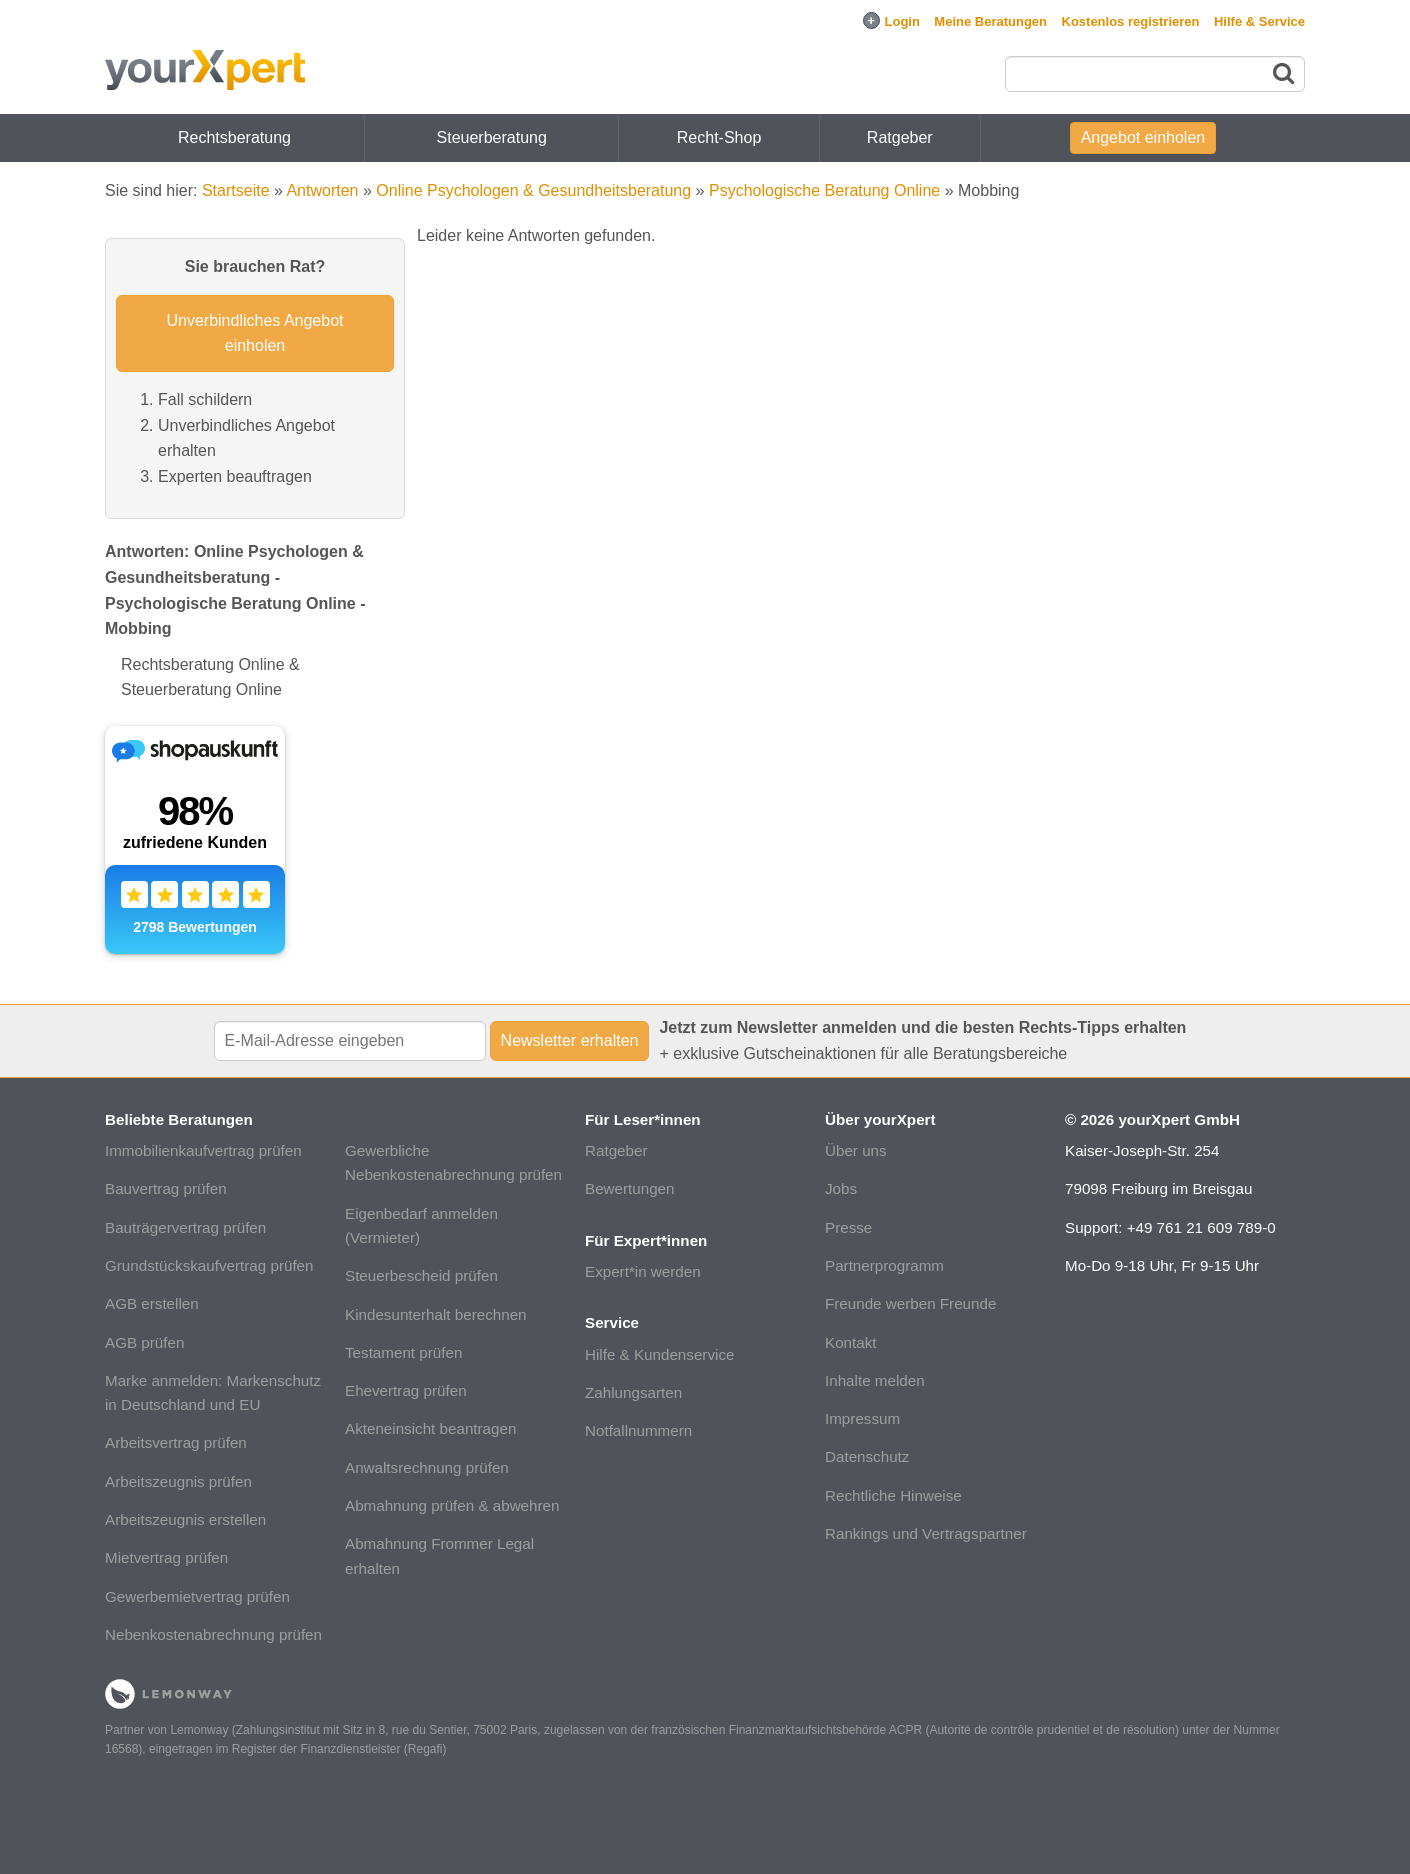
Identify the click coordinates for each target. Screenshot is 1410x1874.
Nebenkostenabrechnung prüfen (213, 1634)
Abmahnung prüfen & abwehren (452, 1505)
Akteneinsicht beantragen (430, 1428)
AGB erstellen (152, 1303)
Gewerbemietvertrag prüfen (197, 1596)
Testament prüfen (403, 1352)
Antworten (322, 190)
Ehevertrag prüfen (406, 1390)
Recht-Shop (719, 137)
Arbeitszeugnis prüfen (178, 1481)
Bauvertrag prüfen (166, 1188)
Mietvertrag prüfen (166, 1557)
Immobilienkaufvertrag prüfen (203, 1150)
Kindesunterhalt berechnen (436, 1314)
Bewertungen (630, 1188)
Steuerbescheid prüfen (421, 1275)
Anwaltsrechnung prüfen (427, 1467)
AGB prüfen (144, 1342)
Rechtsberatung (234, 137)
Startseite (236, 190)
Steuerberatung (492, 137)
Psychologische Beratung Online (824, 190)
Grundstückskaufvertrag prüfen (209, 1265)
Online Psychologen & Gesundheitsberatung (533, 190)
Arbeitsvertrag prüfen (176, 1442)
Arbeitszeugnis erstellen (185, 1519)
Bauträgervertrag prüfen (185, 1227)
